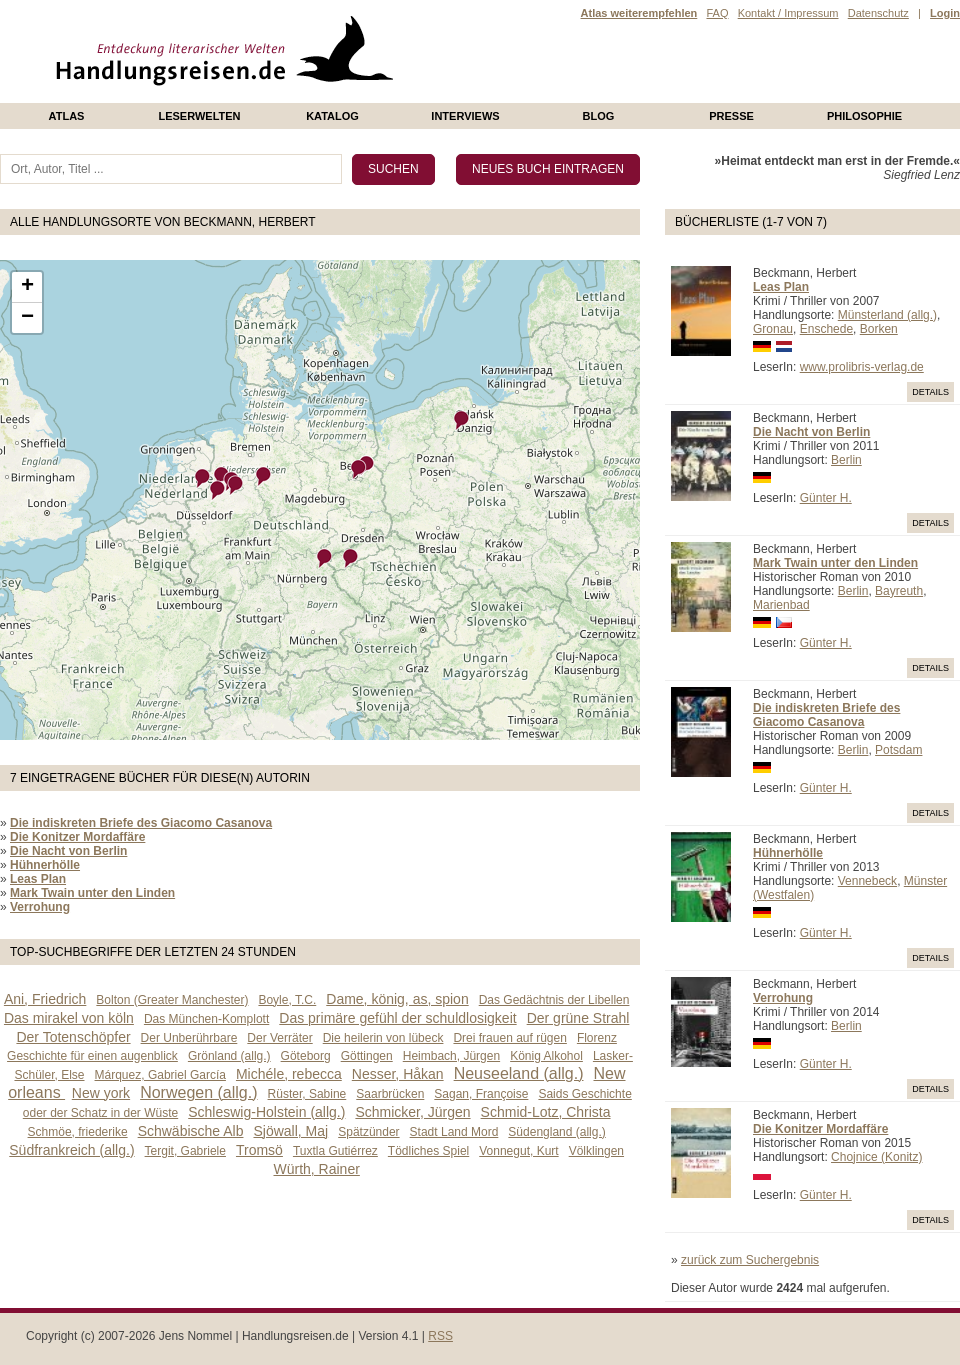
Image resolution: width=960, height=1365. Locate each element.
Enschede (826, 329)
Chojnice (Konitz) (876, 1157)
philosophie (864, 116)
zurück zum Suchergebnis (750, 1260)
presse (731, 116)
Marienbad (781, 605)
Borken (879, 329)
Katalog (332, 116)
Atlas (67, 116)
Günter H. (826, 498)
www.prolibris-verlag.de (862, 367)
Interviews (465, 116)
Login (945, 13)
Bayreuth (899, 591)
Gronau (773, 329)
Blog (599, 116)
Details (930, 392)
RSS (440, 1336)
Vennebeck (867, 881)
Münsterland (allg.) (887, 315)
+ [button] (27, 287)
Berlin (846, 460)
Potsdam (898, 750)
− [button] (27, 318)
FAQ (717, 13)
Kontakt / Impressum (788, 13)
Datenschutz (878, 13)
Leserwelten (199, 116)
